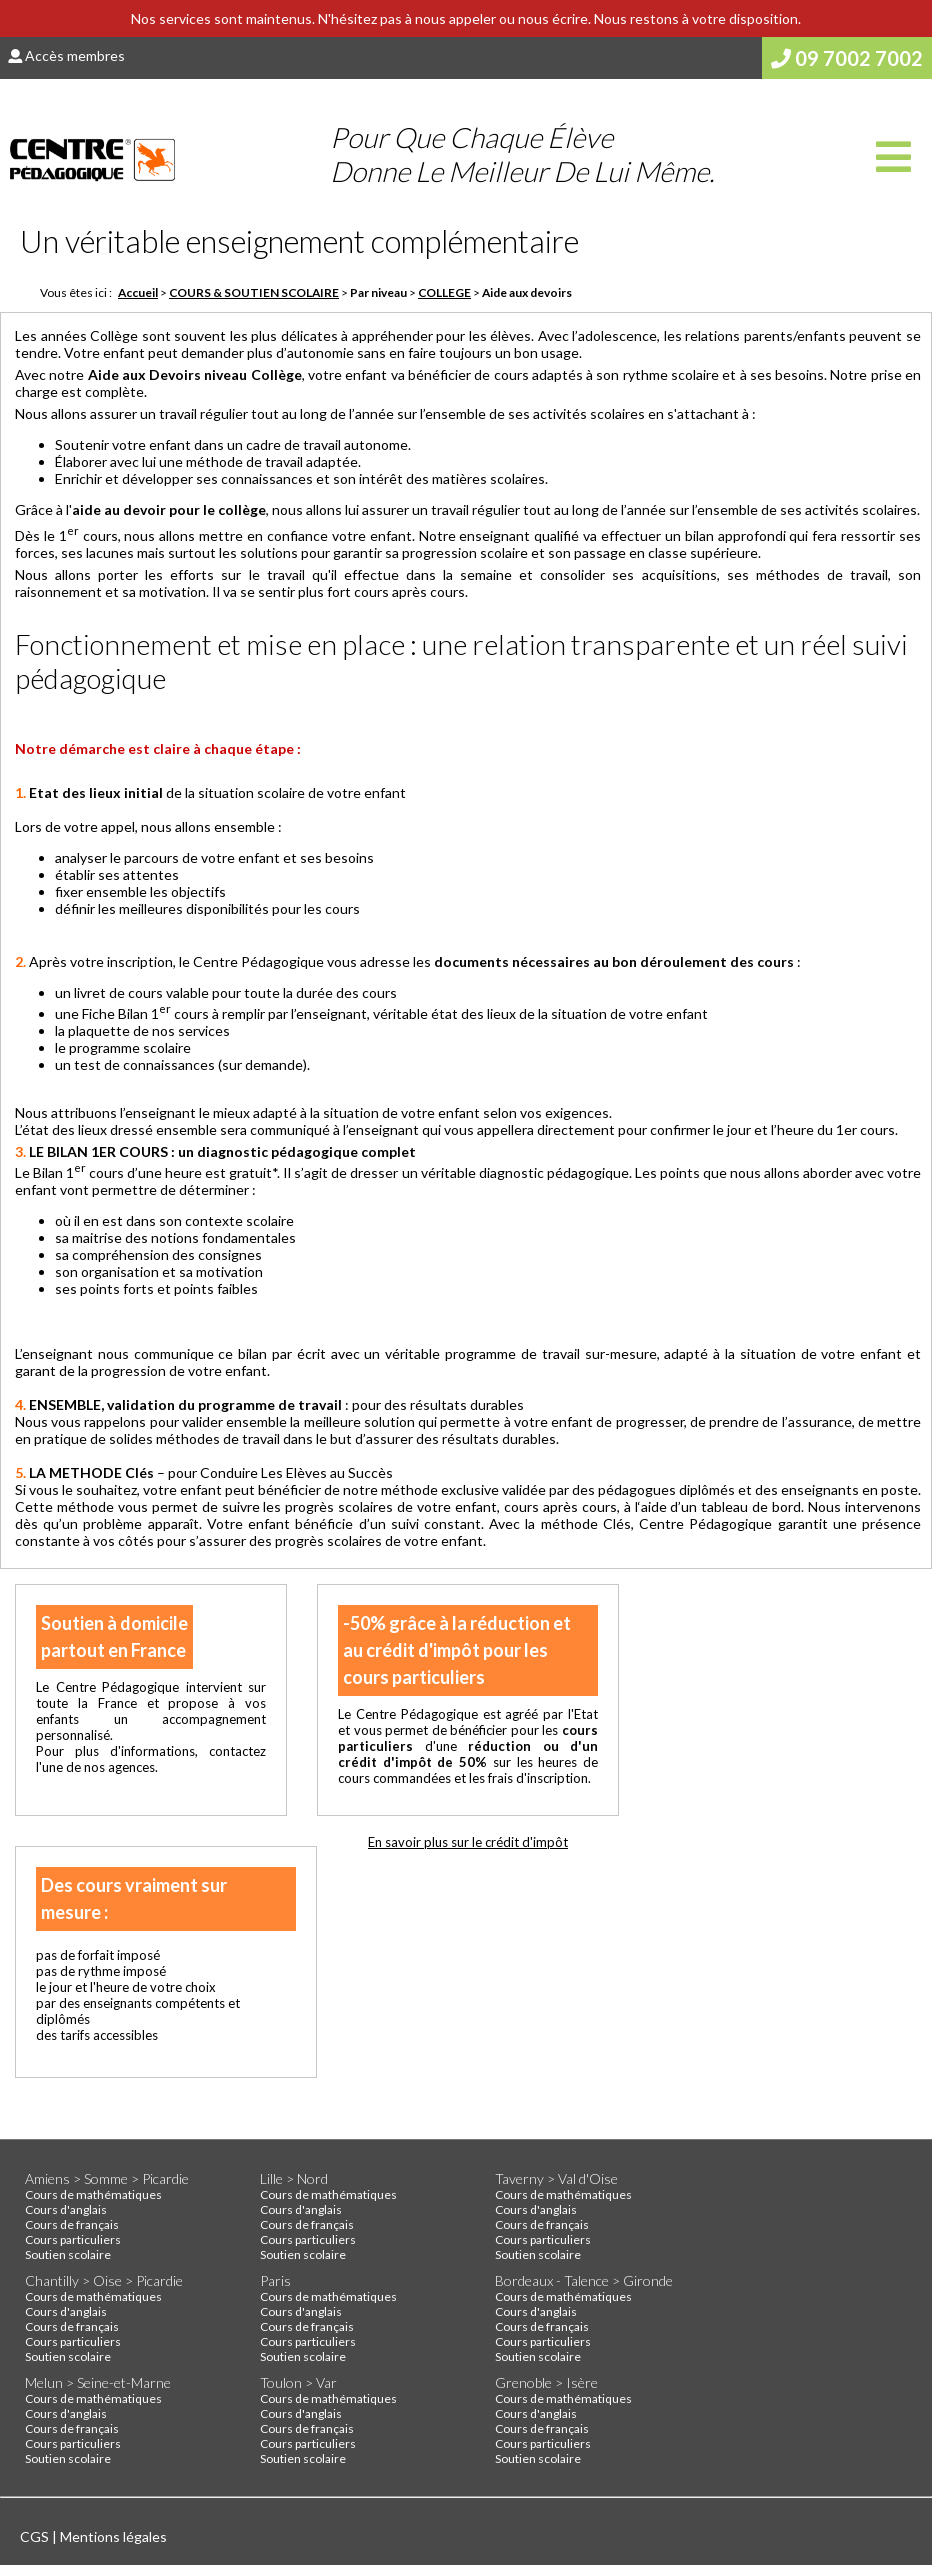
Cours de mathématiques (93, 2194)
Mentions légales (113, 2536)
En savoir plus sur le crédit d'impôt (468, 1842)
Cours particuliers (73, 2239)
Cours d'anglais (66, 2209)
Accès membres (66, 55)
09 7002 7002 (847, 58)
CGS (36, 2536)
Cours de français (72, 2224)
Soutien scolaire (68, 2254)
